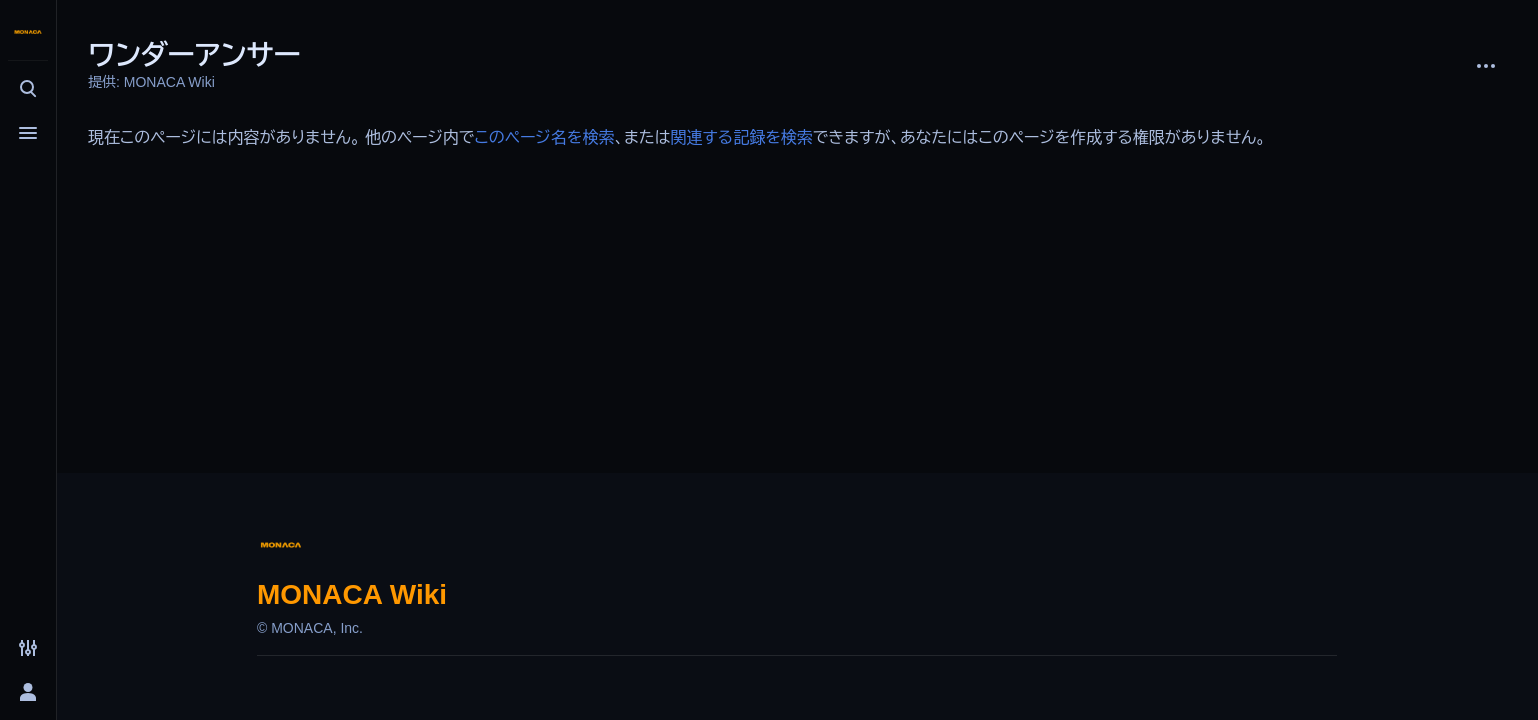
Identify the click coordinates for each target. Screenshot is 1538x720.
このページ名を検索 (545, 137)
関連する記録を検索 (742, 137)
